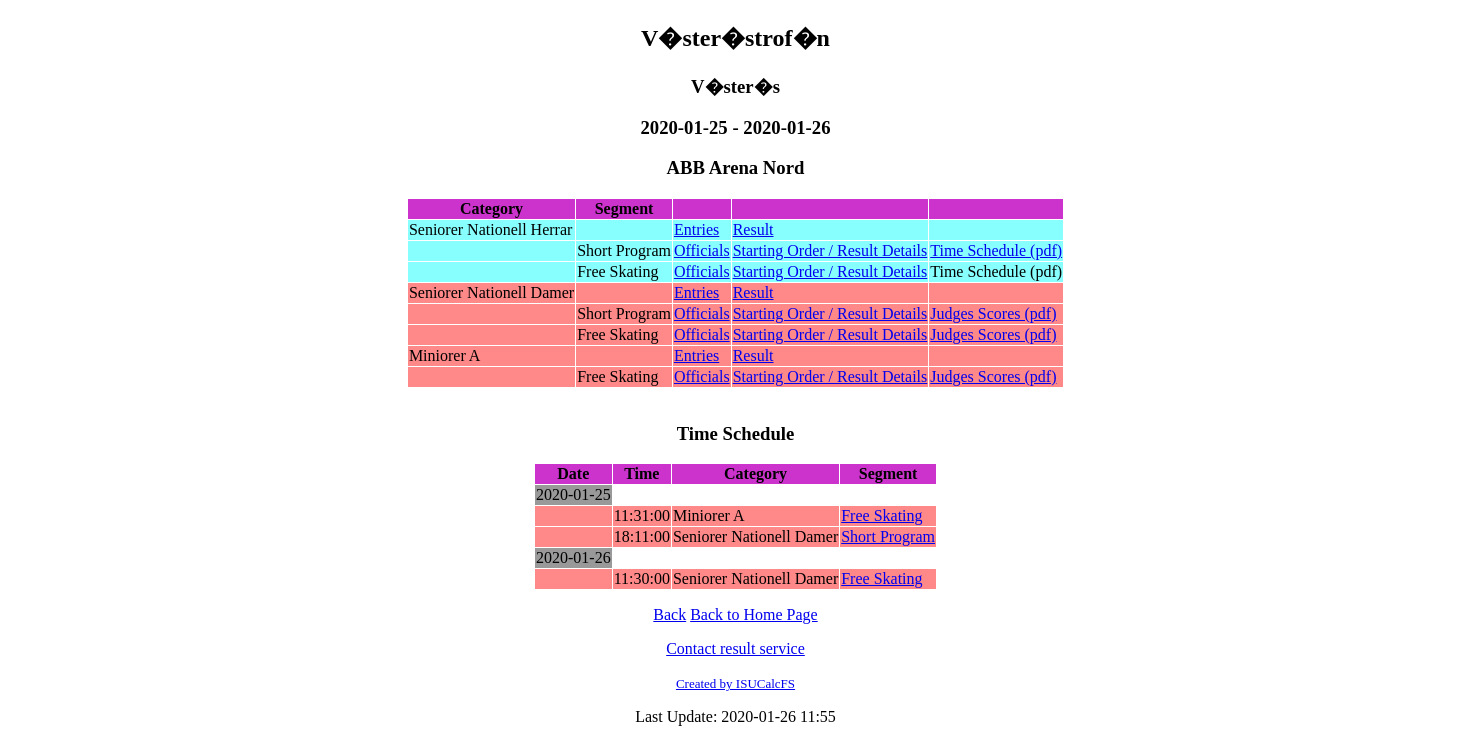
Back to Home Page (754, 614)
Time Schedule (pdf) (996, 250)
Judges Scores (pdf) (993, 313)
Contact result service (735, 648)
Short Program (888, 536)
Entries (696, 229)
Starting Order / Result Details (830, 250)
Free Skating (881, 515)
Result (753, 229)
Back (669, 614)
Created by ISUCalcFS (735, 683)
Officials (702, 250)
